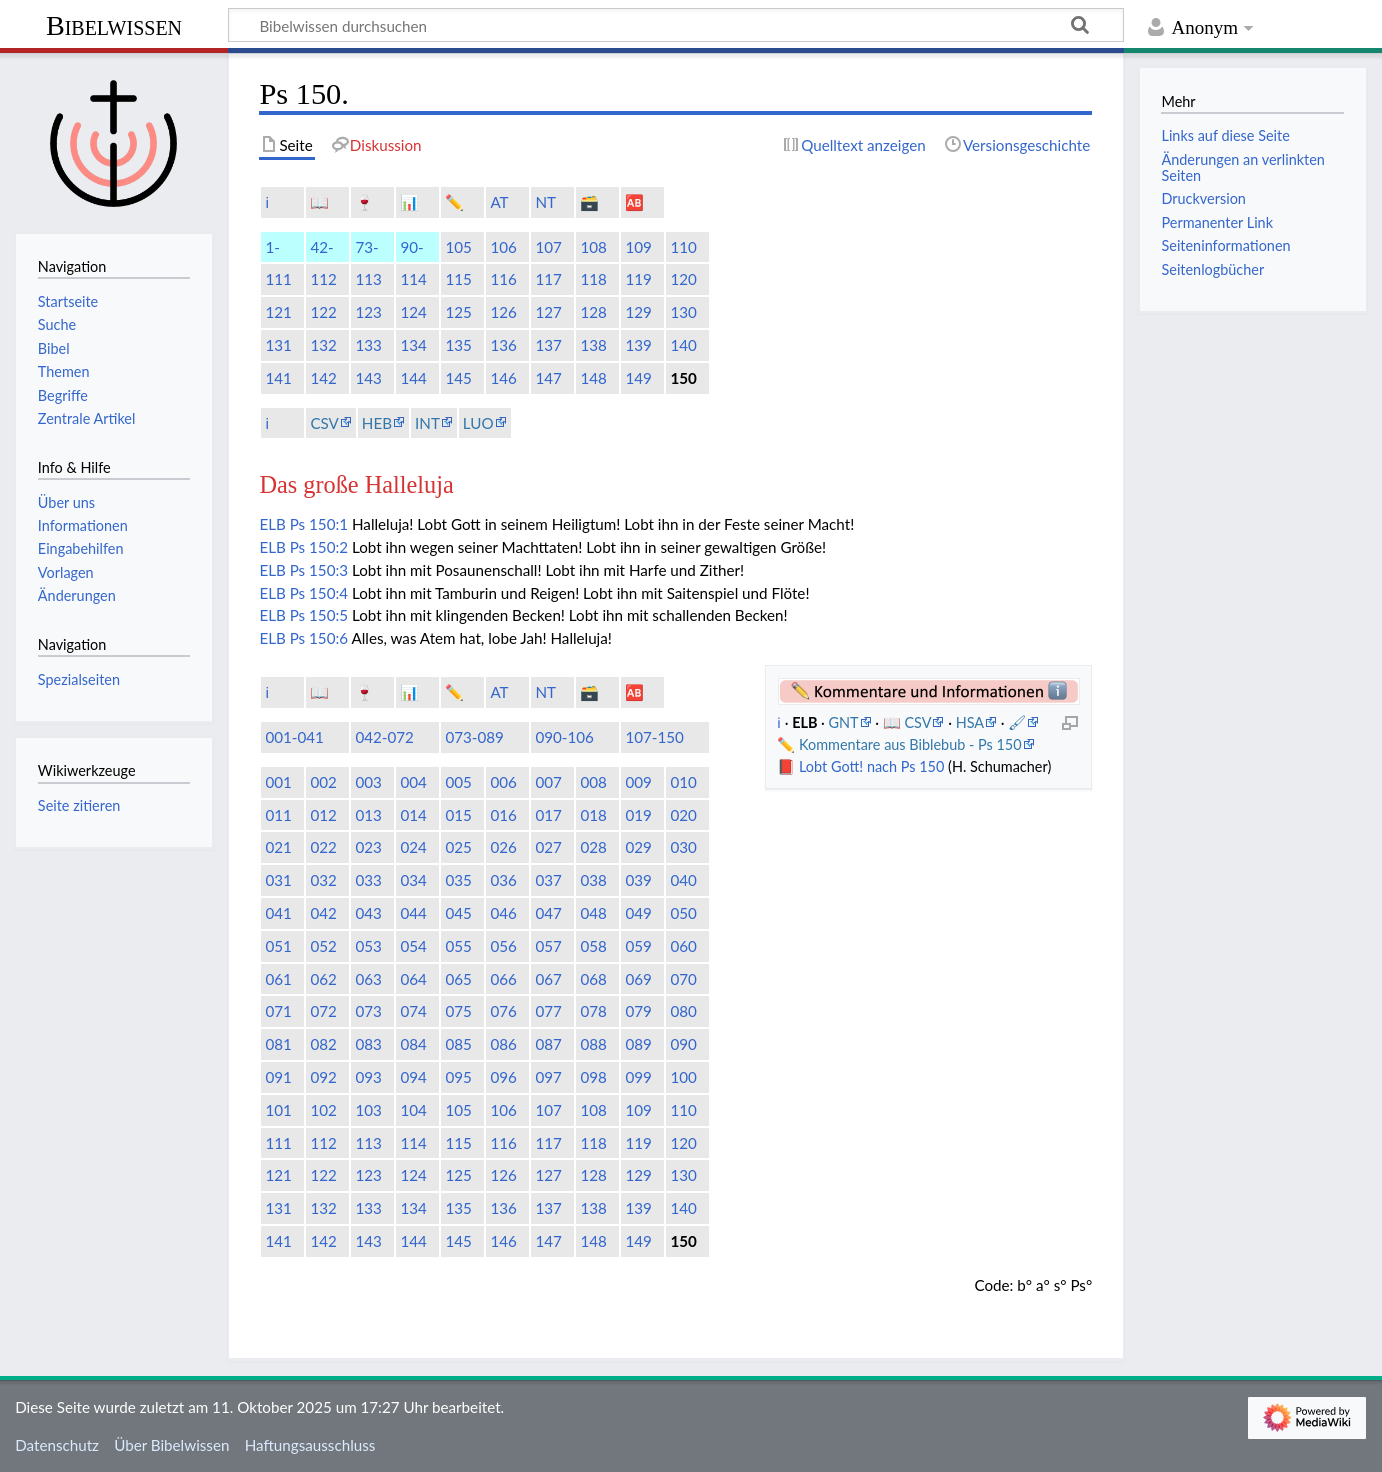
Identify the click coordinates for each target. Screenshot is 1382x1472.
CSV (324, 423)
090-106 (564, 737)
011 (278, 815)
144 (413, 378)
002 (323, 782)
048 (593, 913)
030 (683, 847)
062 (323, 979)
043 (368, 913)
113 (368, 279)
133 (368, 345)
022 (323, 847)
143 (368, 378)
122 (323, 312)
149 (638, 378)
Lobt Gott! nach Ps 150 (871, 766)
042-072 (384, 737)
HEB (377, 423)
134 (413, 345)
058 (593, 946)
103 (368, 1110)
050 (683, 913)
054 (413, 946)
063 (368, 979)
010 (683, 782)
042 (323, 913)
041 (278, 913)
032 (323, 880)
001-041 (294, 737)
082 (323, 1044)
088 (593, 1044)
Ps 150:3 (319, 570)
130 (683, 312)
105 (458, 247)
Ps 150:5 (319, 615)
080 (683, 1011)
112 (323, 279)
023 (368, 847)
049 (638, 913)
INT (427, 423)
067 (548, 979)
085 (458, 1044)
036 (503, 880)
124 (413, 312)
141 (278, 378)
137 (548, 345)
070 (683, 979)
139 (638, 345)
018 (593, 815)
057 (548, 946)
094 (413, 1077)
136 (503, 345)
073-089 (474, 737)
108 (593, 247)
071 (278, 1011)
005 (458, 782)
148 (593, 378)
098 (593, 1077)
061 (278, 979)
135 (458, 345)
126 (503, 312)
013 (368, 815)
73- (366, 247)
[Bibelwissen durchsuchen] (676, 25)
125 (458, 312)
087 (548, 1044)
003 (368, 782)
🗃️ (589, 202)
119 (638, 279)
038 (593, 880)
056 (503, 946)
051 (278, 946)
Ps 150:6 (319, 638)
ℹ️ (267, 202)
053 (368, 946)
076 (503, 1011)
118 (593, 279)
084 (413, 1044)
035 (458, 880)
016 (503, 815)
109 (638, 247)
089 (638, 1044)
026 (503, 847)
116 (503, 279)
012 (323, 815)
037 (548, 880)
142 (323, 378)
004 (413, 782)
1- (272, 247)
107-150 (654, 737)
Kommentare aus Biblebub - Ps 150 (910, 744)
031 (278, 880)
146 (503, 378)
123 (368, 312)
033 (368, 880)
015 (458, 815)
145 (458, 378)
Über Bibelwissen (171, 1445)
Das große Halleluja (356, 484)
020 (683, 815)
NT (545, 202)
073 (368, 1011)
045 (458, 913)
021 (278, 847)
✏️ (454, 202)
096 (503, 1077)
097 (548, 1077)
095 (458, 1077)
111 (278, 279)
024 (413, 847)
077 (548, 1011)
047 (548, 913)
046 (503, 913)
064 (413, 979)
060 (683, 946)
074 (413, 1011)
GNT (843, 722)
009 (638, 782)
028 (593, 847)
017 (548, 815)
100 (683, 1077)
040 (683, 880)
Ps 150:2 (319, 547)
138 (593, 345)
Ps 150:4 (319, 593)
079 (638, 1011)
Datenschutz (57, 1445)
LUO (478, 423)
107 (548, 247)
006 (503, 782)
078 (593, 1011)
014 (413, 815)
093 (368, 1077)
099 (638, 1077)
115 (458, 279)
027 (548, 847)
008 (593, 782)
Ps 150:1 (319, 524)
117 (548, 279)
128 (593, 312)
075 (458, 1011)
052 (323, 946)
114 (413, 279)
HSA (970, 722)
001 (278, 782)
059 (638, 946)
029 (638, 847)
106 (503, 247)
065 (458, 979)
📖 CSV (907, 722)
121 (278, 312)
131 (278, 345)
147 (548, 378)
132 (323, 345)
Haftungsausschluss (310, 1445)
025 (458, 847)
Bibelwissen (114, 25)
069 (638, 979)
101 (278, 1110)
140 (683, 345)
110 (683, 247)
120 (683, 279)
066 (503, 979)
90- (411, 247)
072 (323, 1011)
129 (638, 312)
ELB (272, 524)
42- (321, 247)
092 (323, 1077)
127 (548, 312)
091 (278, 1077)
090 (683, 1044)
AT (499, 202)
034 (413, 880)
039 (638, 880)
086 (503, 1044)
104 (413, 1110)
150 (683, 378)
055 (458, 946)
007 (548, 782)
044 (413, 913)
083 (368, 1044)
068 (593, 979)
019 (638, 815)
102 (323, 1110)
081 (278, 1044)
